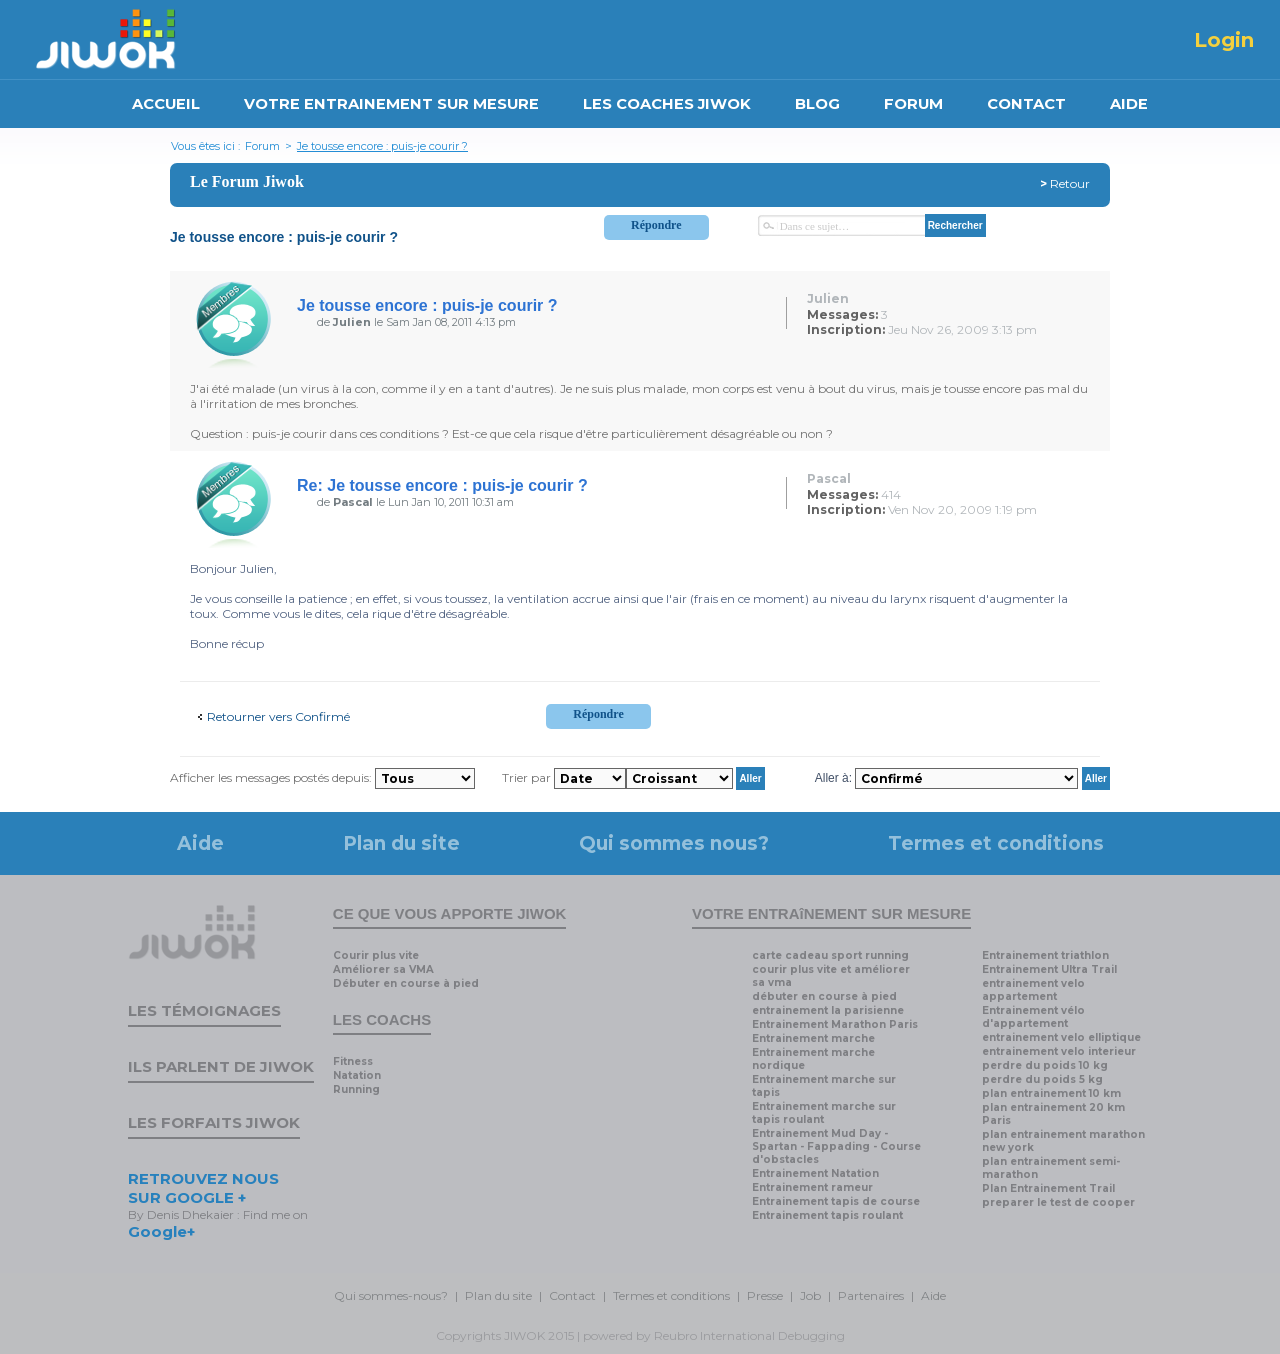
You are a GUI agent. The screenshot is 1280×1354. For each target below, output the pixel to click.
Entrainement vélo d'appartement (1033, 1017)
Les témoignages (204, 1010)
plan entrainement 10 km (1051, 1093)
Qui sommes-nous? (391, 1295)
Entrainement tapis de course (836, 1201)
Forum (262, 146)
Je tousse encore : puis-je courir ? (382, 146)
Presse (765, 1295)
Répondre (656, 225)
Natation (357, 1075)
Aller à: (833, 778)
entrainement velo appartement (1033, 990)
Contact (572, 1295)
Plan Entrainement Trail (1048, 1188)
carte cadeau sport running (830, 955)
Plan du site (401, 843)
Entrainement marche (813, 1038)
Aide (200, 843)
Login (1224, 40)
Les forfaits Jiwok (214, 1122)
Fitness (353, 1061)
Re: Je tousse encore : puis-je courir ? (442, 485)
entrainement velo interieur (1059, 1051)
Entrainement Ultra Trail (1049, 969)
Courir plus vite (376, 955)
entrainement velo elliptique (1061, 1037)
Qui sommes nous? (674, 843)
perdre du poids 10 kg (1045, 1065)
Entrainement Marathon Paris (835, 1024)
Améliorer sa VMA (383, 969)
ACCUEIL (166, 104)
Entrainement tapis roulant (827, 1215)
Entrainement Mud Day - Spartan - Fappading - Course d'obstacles (836, 1146)
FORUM (913, 104)
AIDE (1129, 104)
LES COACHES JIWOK (667, 104)
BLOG (817, 104)
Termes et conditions (996, 843)
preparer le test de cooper (1058, 1202)
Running (356, 1089)
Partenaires (871, 1295)
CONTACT (1026, 104)
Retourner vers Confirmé (278, 716)
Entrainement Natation (815, 1173)
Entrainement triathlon (1045, 955)
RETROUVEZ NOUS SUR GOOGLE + (203, 1188)
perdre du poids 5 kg (1042, 1079)
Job (810, 1295)
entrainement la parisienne (828, 1010)
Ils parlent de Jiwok (221, 1066)
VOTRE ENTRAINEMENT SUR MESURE (391, 104)
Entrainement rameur (812, 1187)
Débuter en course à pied (406, 983)
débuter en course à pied (824, 996)
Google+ (161, 1231)
